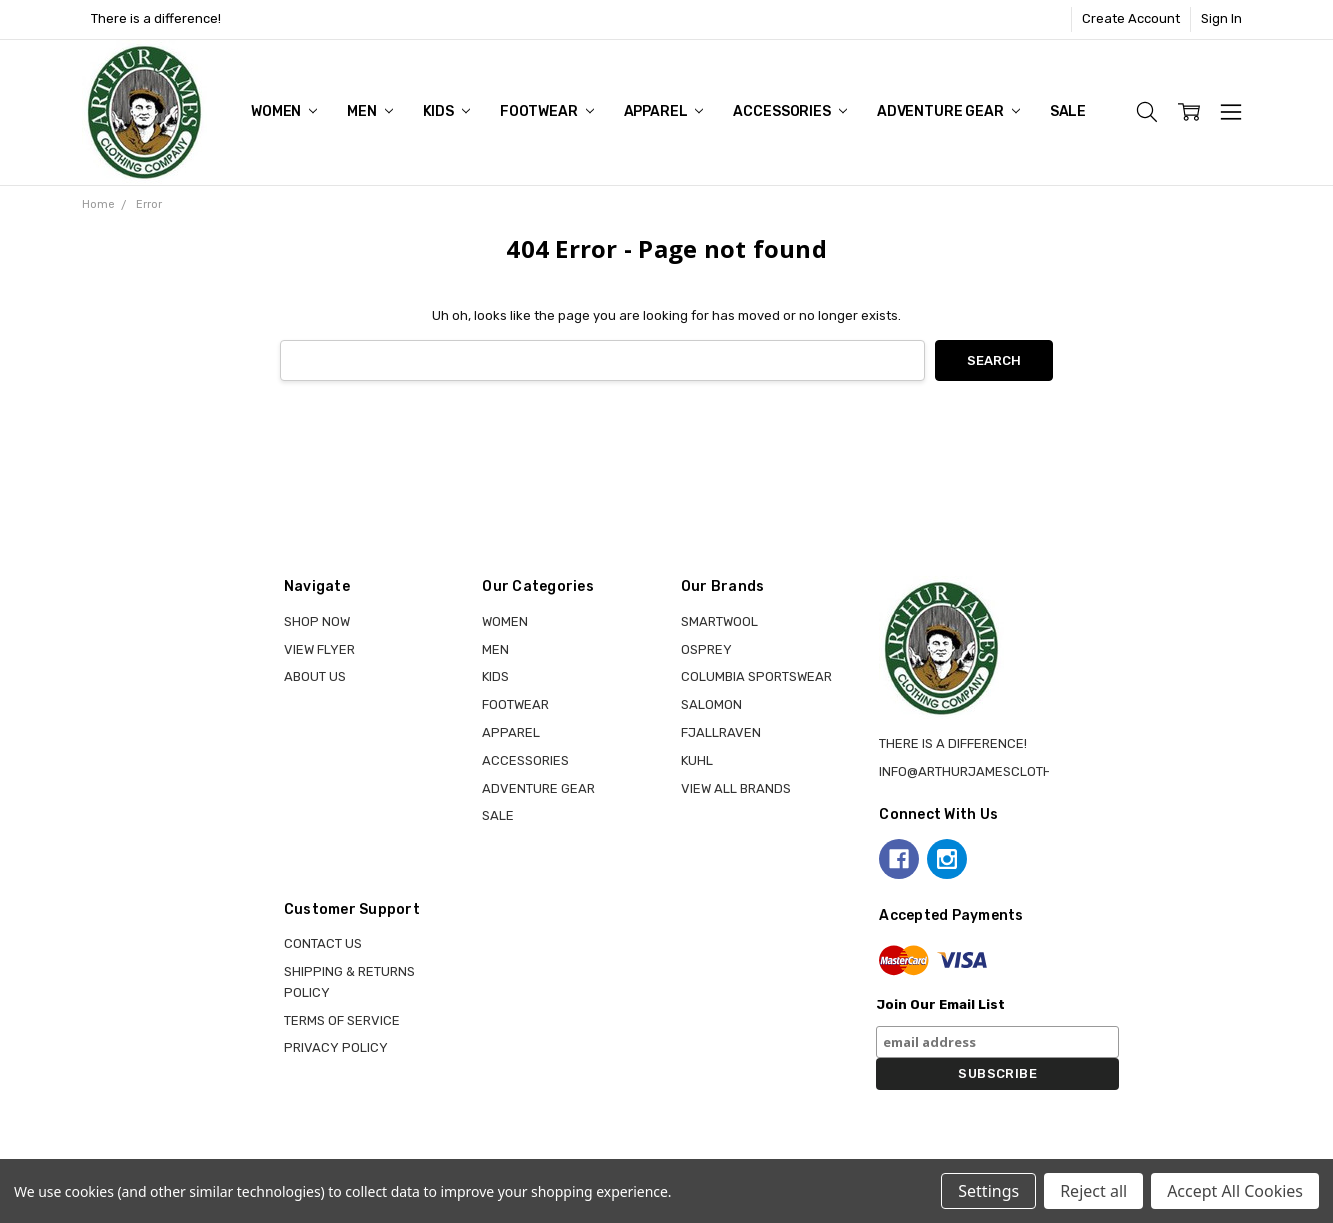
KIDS (446, 111)
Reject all (1093, 1191)
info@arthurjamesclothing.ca (986, 771)
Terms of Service (342, 1020)
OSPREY (706, 649)
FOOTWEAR (547, 111)
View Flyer (319, 649)
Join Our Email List (940, 1004)
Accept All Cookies (1235, 1191)
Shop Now (317, 621)
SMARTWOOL (719, 621)
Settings (988, 1191)
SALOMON (711, 704)
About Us (315, 676)
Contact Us (323, 943)
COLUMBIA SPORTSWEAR (756, 676)
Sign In (1221, 18)
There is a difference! (156, 18)
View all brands (736, 788)
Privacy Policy (336, 1047)
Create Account (1131, 18)
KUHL (697, 760)
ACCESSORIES (789, 111)
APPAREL (664, 111)
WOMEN (284, 111)
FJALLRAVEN (721, 732)
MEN (369, 111)
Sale (1068, 111)
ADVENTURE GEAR (948, 111)
